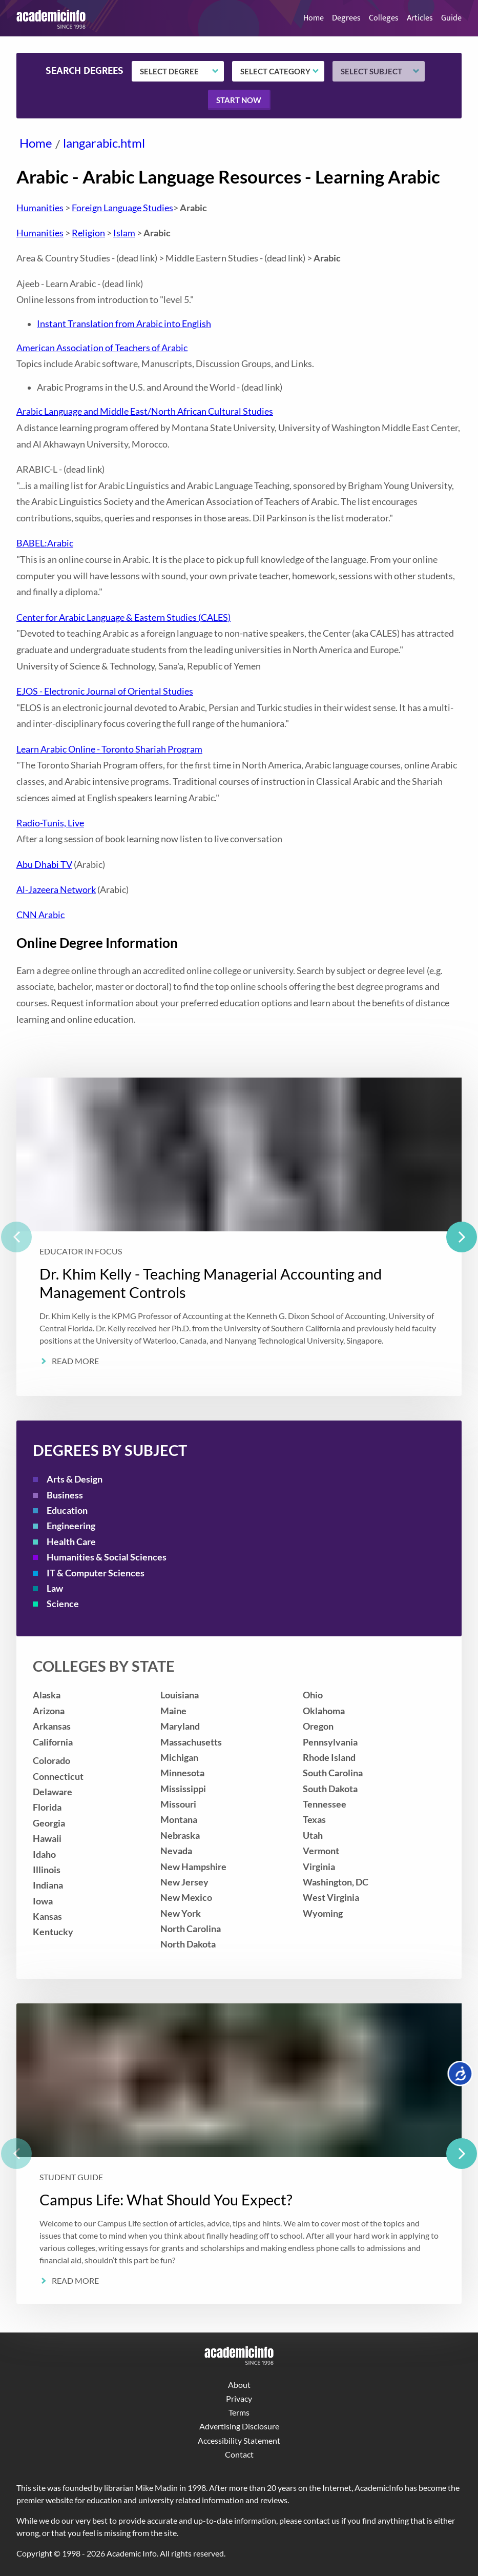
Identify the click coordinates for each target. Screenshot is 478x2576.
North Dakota (188, 1944)
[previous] (16, 1237)
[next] (461, 1237)
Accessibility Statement (239, 2440)
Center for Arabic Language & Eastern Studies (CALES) (123, 617)
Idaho (44, 1854)
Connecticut (58, 1776)
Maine (173, 1711)
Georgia (49, 1823)
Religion (88, 233)
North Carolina (190, 1928)
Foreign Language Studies (122, 207)
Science (63, 1603)
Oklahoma (324, 1711)
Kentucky (53, 1931)
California (53, 1742)
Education (67, 1510)
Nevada (176, 1850)
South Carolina (333, 1773)
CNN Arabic (40, 914)
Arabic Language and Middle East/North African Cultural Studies (144, 411)
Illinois (46, 1869)
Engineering (71, 1525)
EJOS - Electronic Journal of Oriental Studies (104, 691)
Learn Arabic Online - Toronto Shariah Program (109, 749)
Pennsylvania (330, 1742)
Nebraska (180, 1835)
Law (55, 1588)
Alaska (46, 1695)
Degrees (346, 18)
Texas (314, 1819)
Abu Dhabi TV (44, 864)
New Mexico (186, 1897)
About (239, 2384)
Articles (420, 18)
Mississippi (183, 1788)
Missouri (178, 1804)
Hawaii (47, 1838)
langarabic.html (104, 142)
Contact (239, 2454)
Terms (239, 2412)
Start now (238, 100)
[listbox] (239, 1237)
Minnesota (182, 1773)
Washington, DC (335, 1882)
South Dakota (330, 1788)
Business (65, 1495)
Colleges (384, 18)
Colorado (51, 1760)
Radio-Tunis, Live (50, 823)
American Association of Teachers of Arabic (102, 347)
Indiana (48, 1885)
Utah (313, 1835)
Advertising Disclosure (239, 2426)
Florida (47, 1807)
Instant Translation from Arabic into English (124, 323)
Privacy (239, 2398)
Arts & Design (74, 1479)
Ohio (313, 1695)
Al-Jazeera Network (56, 889)
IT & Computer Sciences (95, 1573)
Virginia (319, 1866)
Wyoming (323, 1913)
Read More (75, 1361)
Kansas (47, 1916)
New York (180, 1913)
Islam (124, 233)
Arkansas (52, 1726)
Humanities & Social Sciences (107, 1557)
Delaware (52, 1792)
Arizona (49, 1711)
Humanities (40, 207)
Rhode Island (329, 1757)
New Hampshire (193, 1866)
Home (313, 18)
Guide (451, 18)
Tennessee (324, 1804)
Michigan (179, 1757)
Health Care (71, 1541)
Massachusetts (191, 1742)
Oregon (318, 1726)
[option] (239, 1237)
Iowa (43, 1901)
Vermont (321, 1850)
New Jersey (184, 1882)
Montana (178, 1819)
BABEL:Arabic (44, 543)
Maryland (180, 1726)
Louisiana (179, 1695)
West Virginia (331, 1897)
